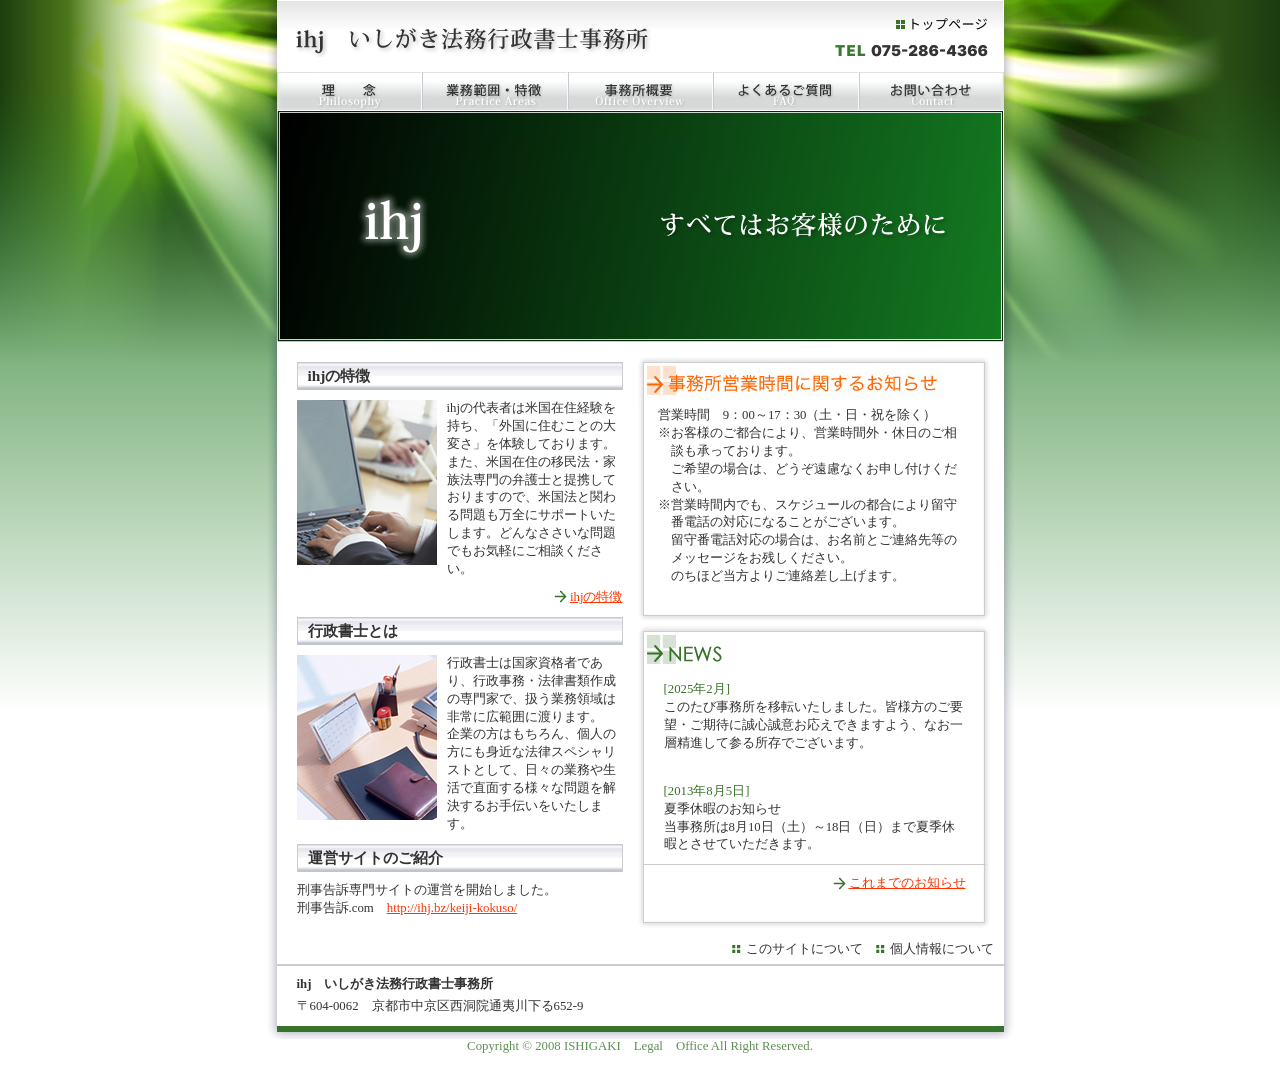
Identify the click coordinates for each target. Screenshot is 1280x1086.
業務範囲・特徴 (495, 91)
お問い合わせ (931, 91)
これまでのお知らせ (907, 883)
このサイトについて (804, 949)
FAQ (786, 91)
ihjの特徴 (596, 597)
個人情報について (942, 949)
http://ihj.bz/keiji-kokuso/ (452, 908)
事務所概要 (640, 91)
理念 (349, 91)
